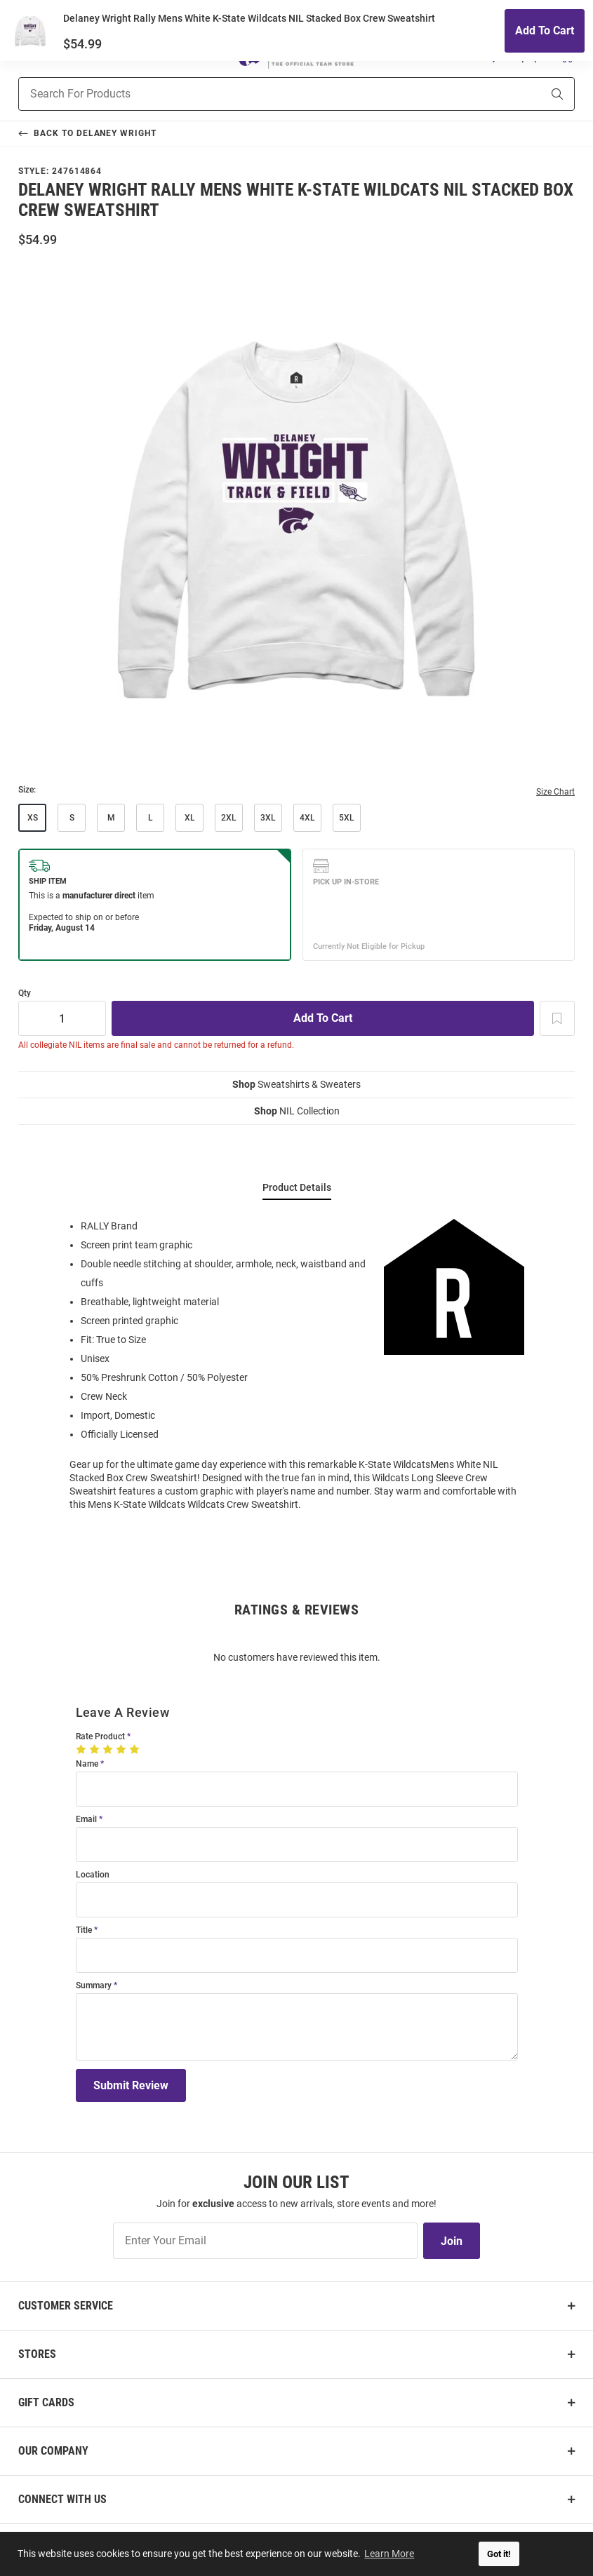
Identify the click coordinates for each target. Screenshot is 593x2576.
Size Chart (555, 792)
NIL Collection (297, 1111)
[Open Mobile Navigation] (26, 55)
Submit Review (130, 2085)
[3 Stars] (109, 1749)
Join (451, 2241)
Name (87, 1764)
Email (86, 1819)
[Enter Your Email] (265, 2241)
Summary (94, 1985)
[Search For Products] (262, 94)
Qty (24, 993)
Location (92, 1875)
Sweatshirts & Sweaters (296, 1084)
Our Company (53, 2450)
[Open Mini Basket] (566, 55)
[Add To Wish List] (557, 1018)
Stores (37, 2354)
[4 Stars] (122, 1749)
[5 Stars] (135, 1749)
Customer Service (65, 2305)
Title (84, 1930)
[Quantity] (62, 1018)
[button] (494, 55)
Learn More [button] (390, 2553)
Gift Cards (46, 2402)
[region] (296, 1364)
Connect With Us (62, 2499)
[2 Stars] (95, 1749)
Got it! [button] (499, 2554)
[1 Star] (82, 1749)
